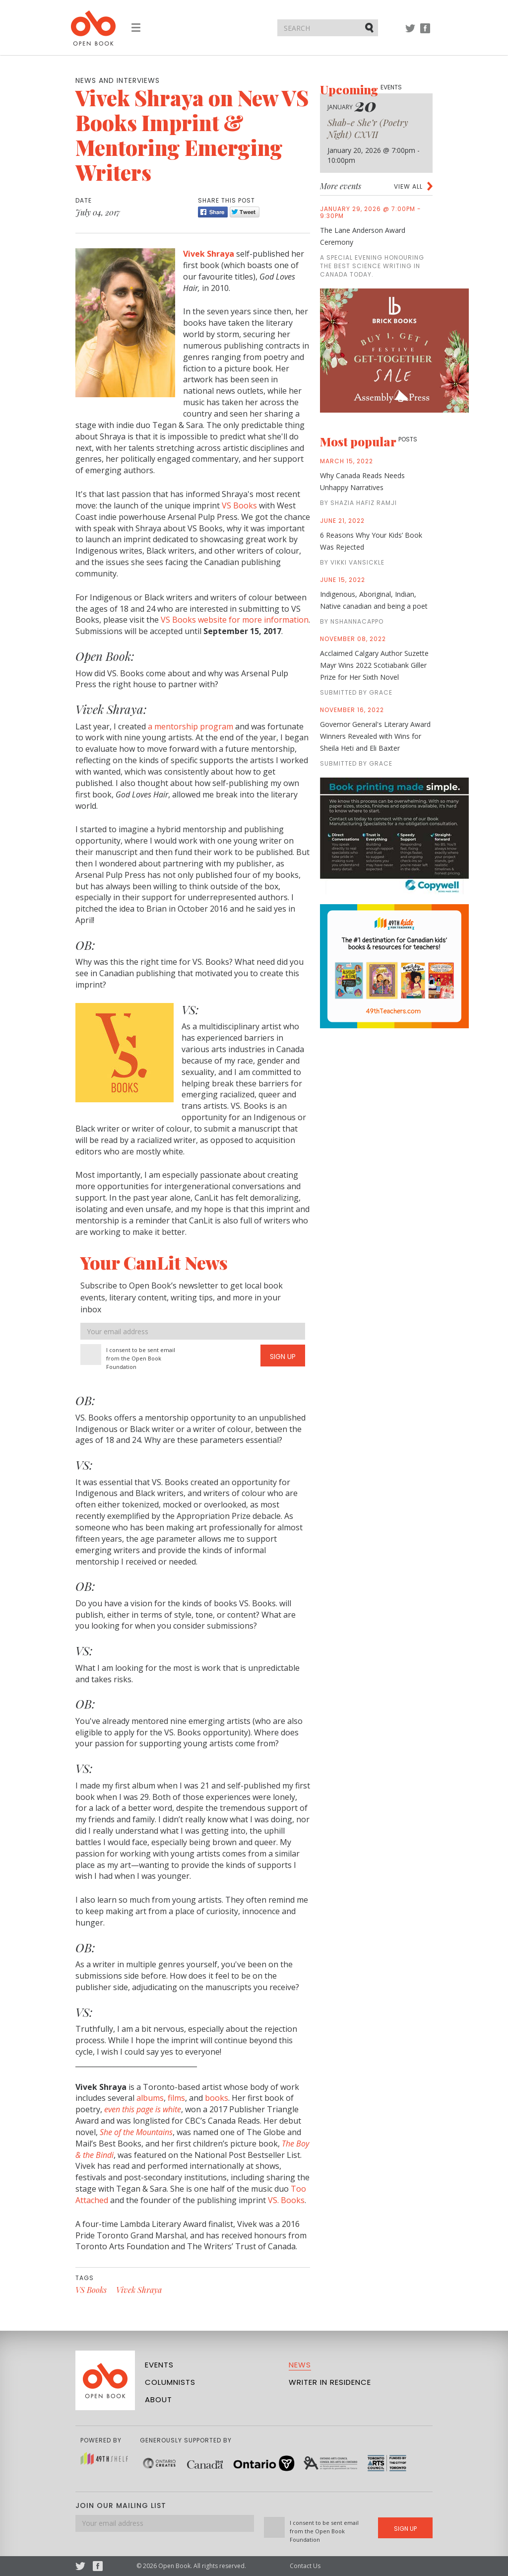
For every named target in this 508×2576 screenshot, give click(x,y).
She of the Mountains (136, 2132)
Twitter (80, 2566)
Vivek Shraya (209, 253)
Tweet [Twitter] (244, 212)
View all (408, 186)
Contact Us (305, 2566)
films (176, 2097)
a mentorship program (190, 726)
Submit (370, 27)
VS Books (239, 505)
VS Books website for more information (235, 619)
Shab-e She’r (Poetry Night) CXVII (367, 129)
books (216, 2097)
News (300, 2365)
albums (150, 2097)
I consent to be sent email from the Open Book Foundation (140, 1358)
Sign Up (283, 1356)
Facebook (98, 2566)
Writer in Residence (330, 2382)
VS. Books (286, 2200)
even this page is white (142, 2109)
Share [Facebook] (213, 212)
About (158, 2399)
